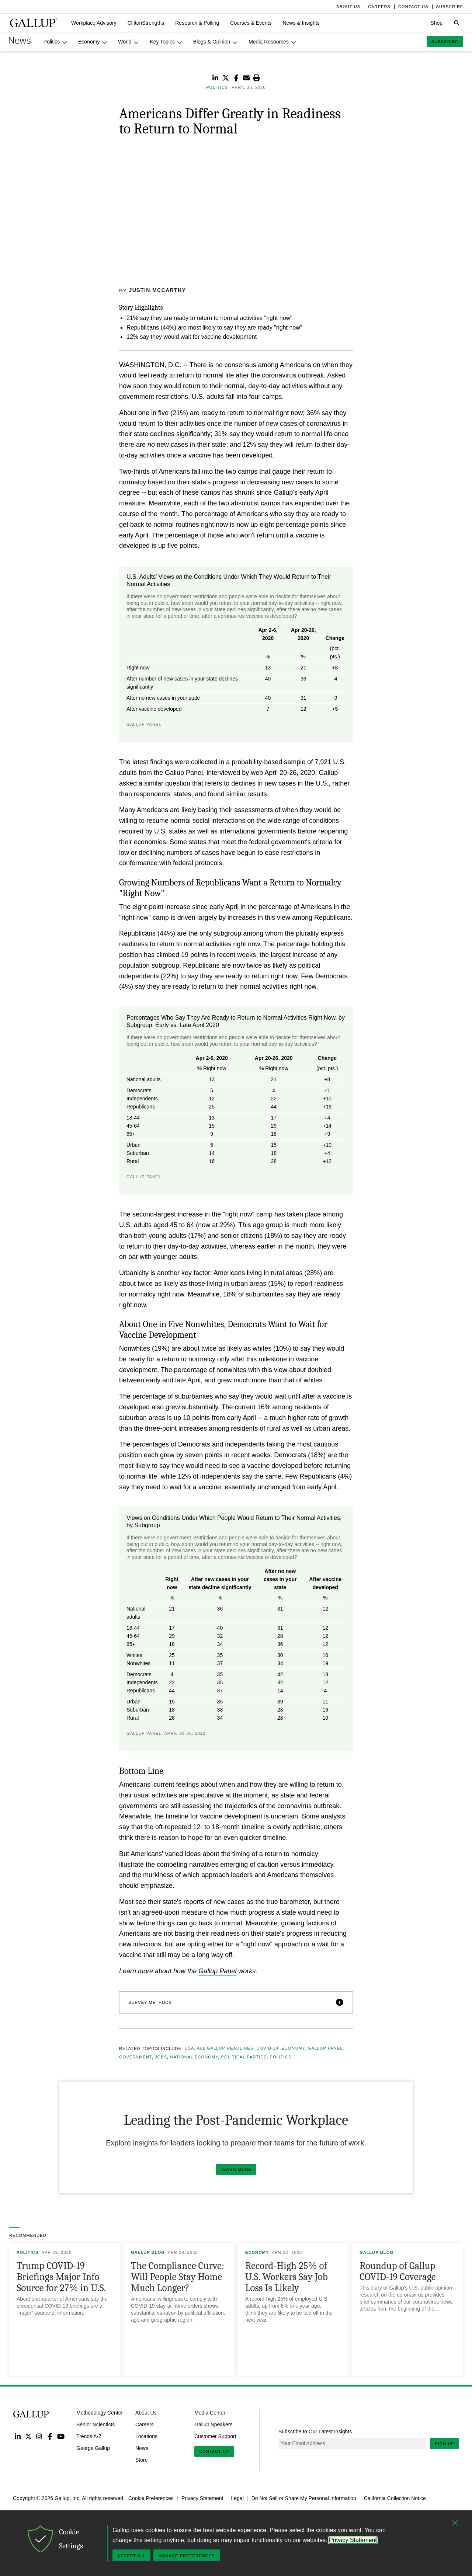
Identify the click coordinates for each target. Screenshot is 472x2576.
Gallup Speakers (213, 2424)
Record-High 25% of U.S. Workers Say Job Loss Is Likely (286, 2277)
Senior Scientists (95, 2424)
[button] (94, 23)
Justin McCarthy (157, 290)
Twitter (28, 2436)
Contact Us (214, 2451)
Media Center (209, 2413)
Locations (146, 2436)
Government (135, 2057)
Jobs (161, 2057)
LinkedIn (17, 2436)
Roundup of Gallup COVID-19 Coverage (398, 2271)
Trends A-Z (89, 2436)
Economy (293, 2048)
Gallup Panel (217, 1971)
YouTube (61, 2436)
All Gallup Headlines (225, 2048)
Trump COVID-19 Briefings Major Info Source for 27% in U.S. (61, 2277)
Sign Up (444, 2443)
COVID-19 (267, 2048)
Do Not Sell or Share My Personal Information (303, 2498)
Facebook (50, 2436)
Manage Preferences (186, 2556)
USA (189, 2048)
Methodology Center (99, 2413)
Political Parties (244, 2057)
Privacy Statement (202, 2498)
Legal (237, 2498)
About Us (146, 2413)
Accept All (131, 2556)
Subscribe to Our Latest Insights (315, 2431)
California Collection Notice (395, 2498)
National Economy (194, 2057)
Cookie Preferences (151, 2498)
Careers (144, 2424)
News (141, 2448)
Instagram (39, 2436)
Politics (281, 2057)
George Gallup (93, 2448)
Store (141, 2459)
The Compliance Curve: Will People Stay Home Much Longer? (177, 2277)
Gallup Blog (148, 2252)
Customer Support (215, 2436)
